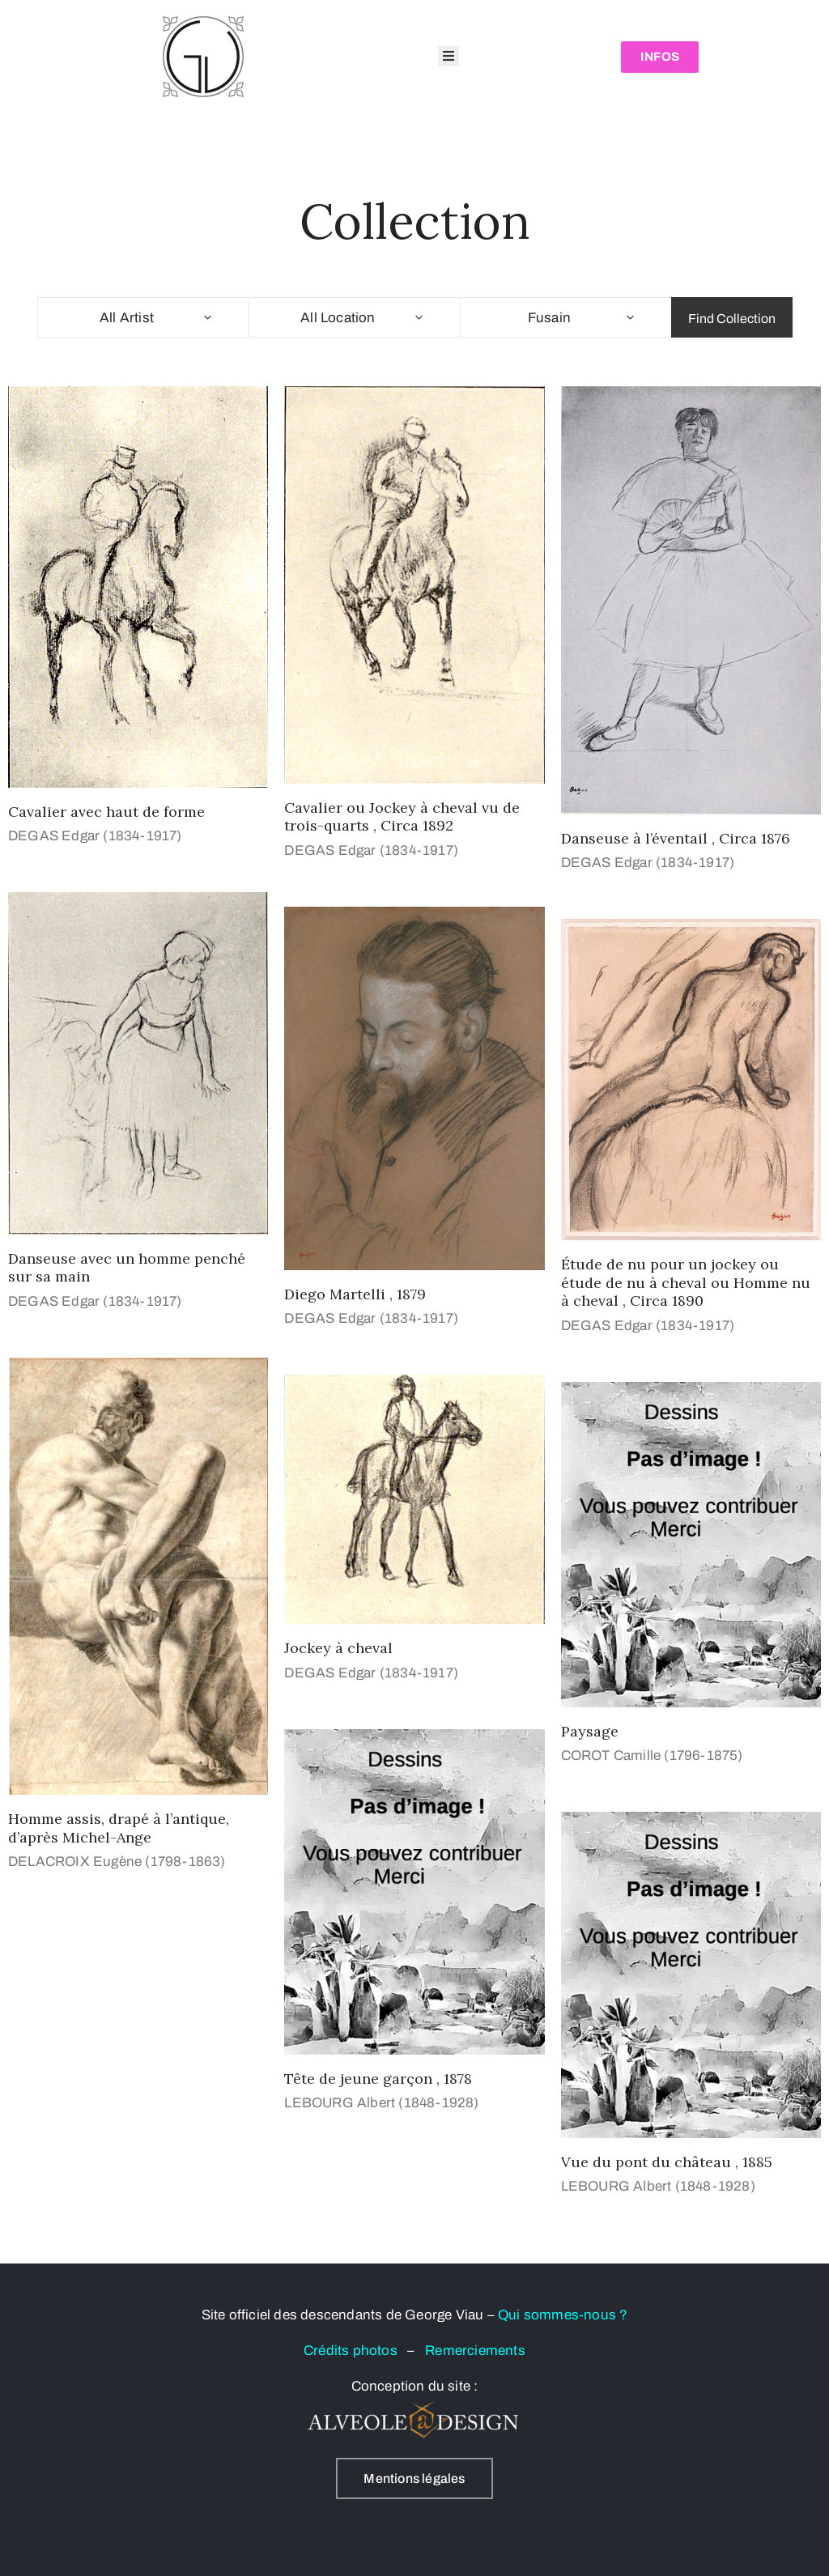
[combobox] (143, 317)
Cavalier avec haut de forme (106, 811)
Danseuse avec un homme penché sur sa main (126, 1267)
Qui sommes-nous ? (562, 2315)
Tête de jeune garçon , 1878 (378, 2078)
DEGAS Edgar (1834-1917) (95, 836)
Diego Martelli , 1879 (355, 1294)
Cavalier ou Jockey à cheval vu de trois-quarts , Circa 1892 (402, 816)
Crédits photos (355, 2350)
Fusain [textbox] (549, 317)
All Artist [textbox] (127, 317)
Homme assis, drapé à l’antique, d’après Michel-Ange (118, 1828)
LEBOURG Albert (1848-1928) (381, 2103)
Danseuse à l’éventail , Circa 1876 (675, 838)
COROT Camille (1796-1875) (652, 1755)
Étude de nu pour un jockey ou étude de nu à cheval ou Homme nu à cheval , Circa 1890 (685, 1282)
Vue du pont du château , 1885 (666, 2162)
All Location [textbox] (337, 317)
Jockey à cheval (338, 1648)
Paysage (590, 1731)
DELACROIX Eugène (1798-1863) (117, 1861)
